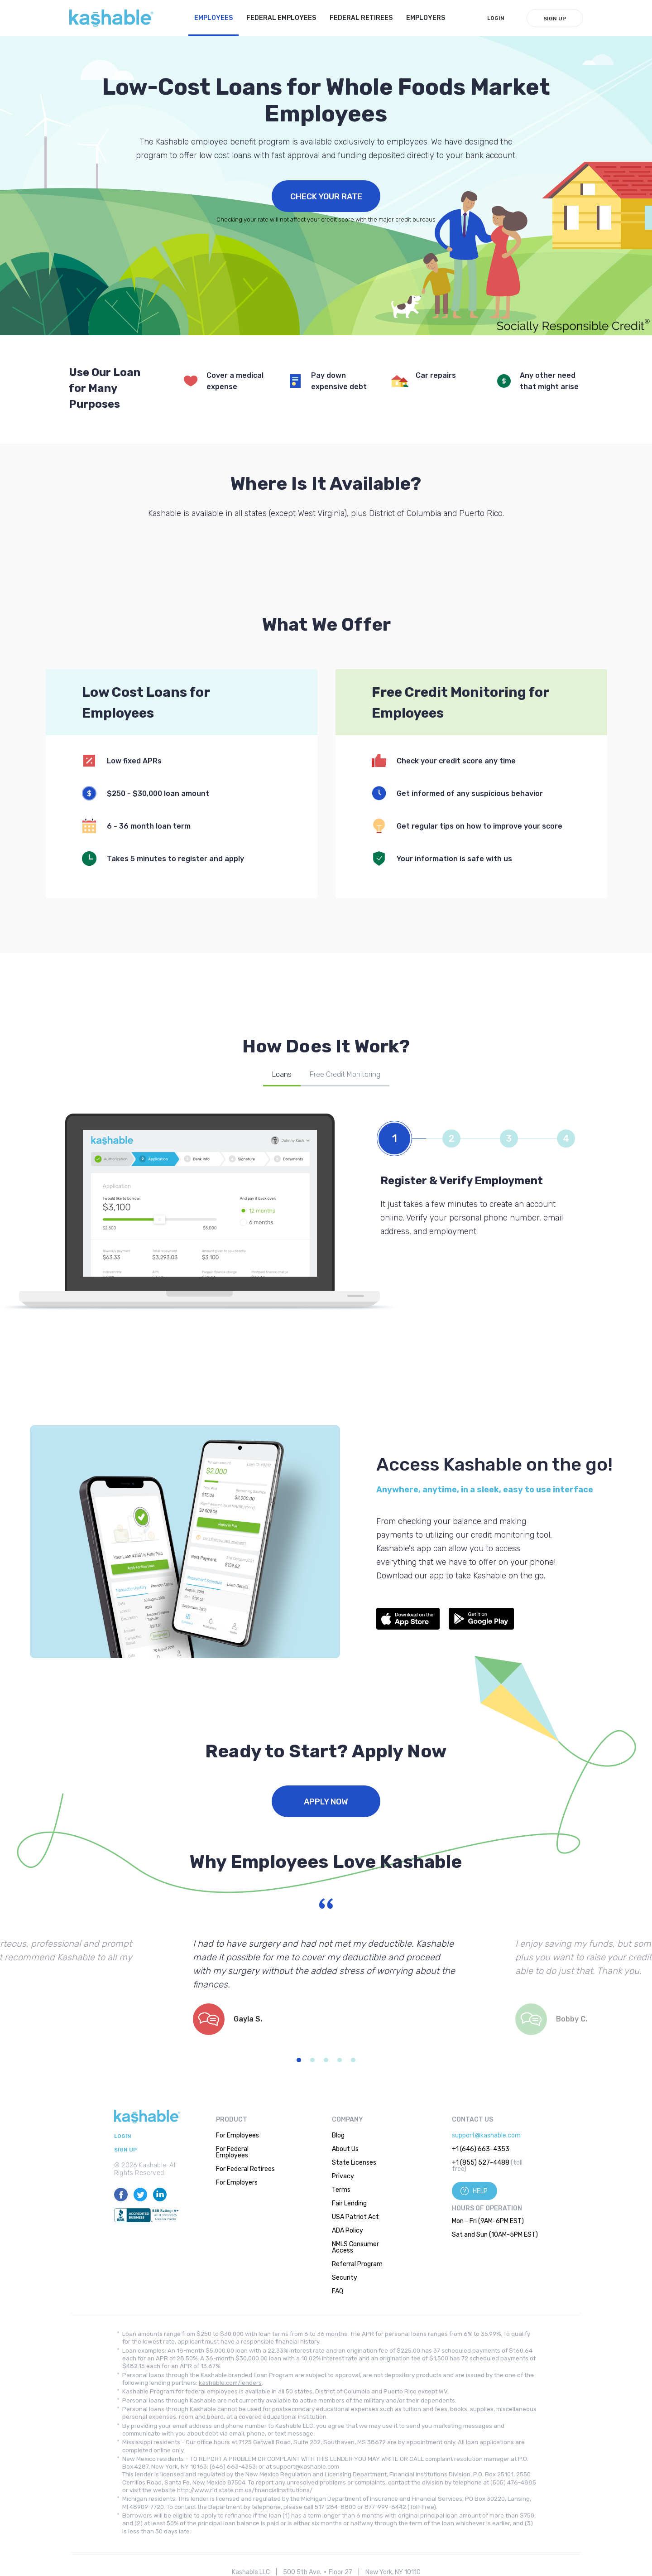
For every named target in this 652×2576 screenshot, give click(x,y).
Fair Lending (349, 2203)
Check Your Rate (326, 197)
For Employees (237, 2135)
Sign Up (554, 18)
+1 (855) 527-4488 (480, 2162)
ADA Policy (347, 2230)
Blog (338, 2135)
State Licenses (354, 2162)
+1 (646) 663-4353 (480, 2149)
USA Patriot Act (355, 2217)
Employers (425, 18)
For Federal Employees (232, 2152)
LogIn (495, 18)
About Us (345, 2149)
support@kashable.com (486, 2135)
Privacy (343, 2176)
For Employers (237, 2182)
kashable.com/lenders (230, 2382)
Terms (341, 2190)
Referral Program (357, 2264)
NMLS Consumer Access (355, 2247)
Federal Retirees (361, 18)
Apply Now (326, 1802)
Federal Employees (281, 18)
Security (344, 2278)
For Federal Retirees (245, 2169)
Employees (213, 18)
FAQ (337, 2291)
